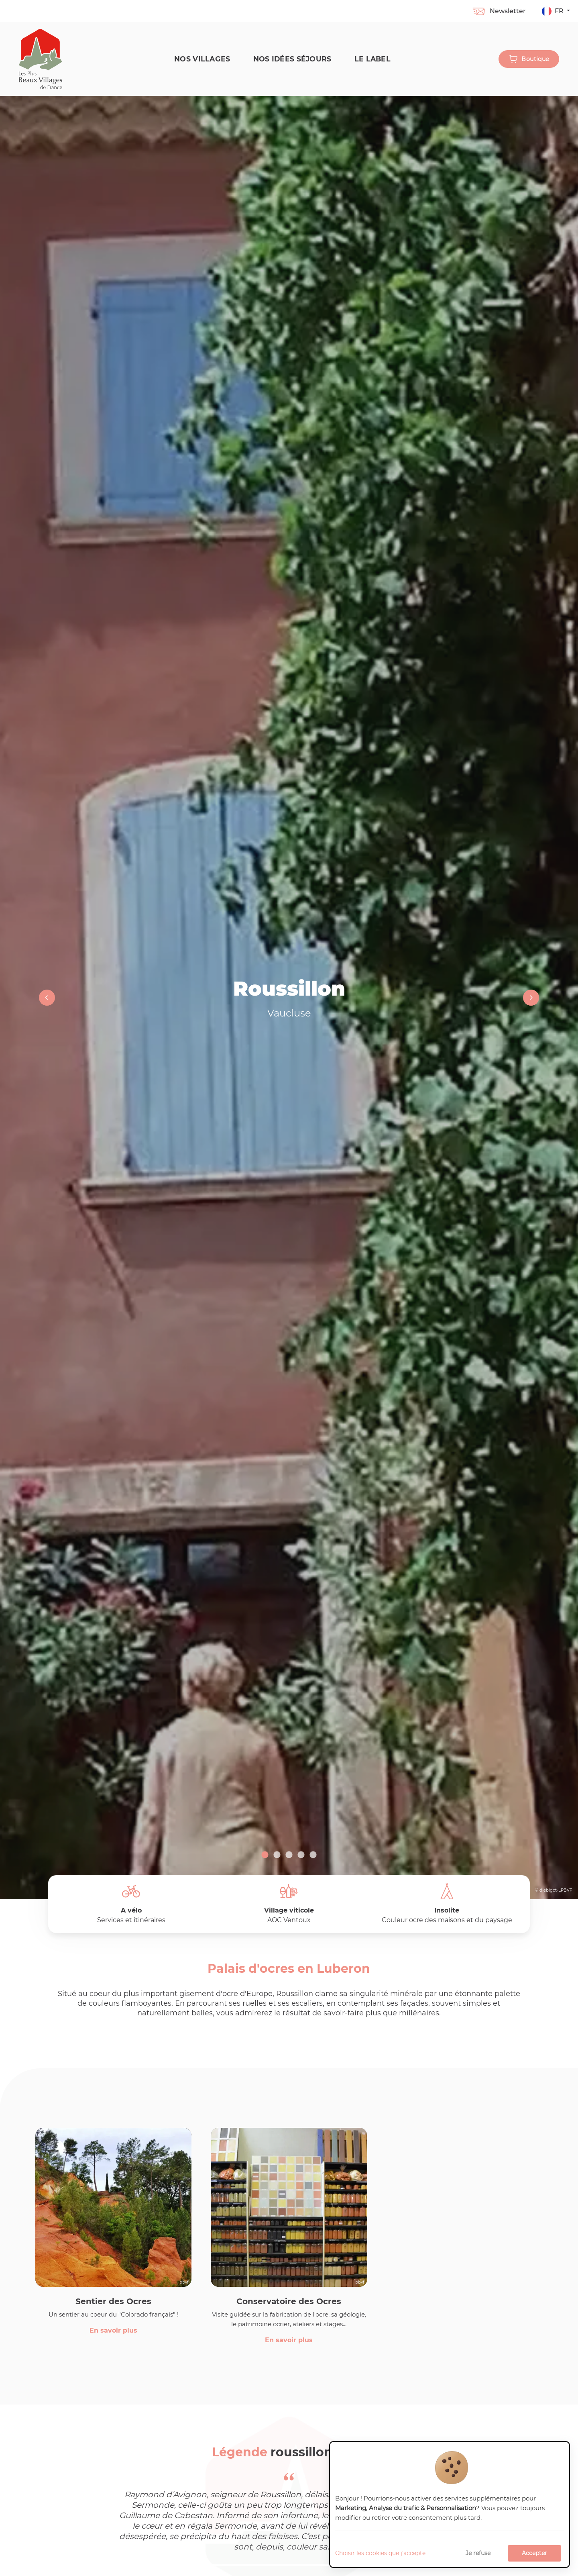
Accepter (534, 2553)
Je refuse (478, 2553)
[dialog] (449, 2504)
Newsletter (499, 11)
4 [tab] (301, 1855)
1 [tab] (265, 1855)
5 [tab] (313, 1855)
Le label (370, 59)
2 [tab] (277, 1855)
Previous (48, 998)
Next (530, 998)
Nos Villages (200, 59)
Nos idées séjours (290, 59)
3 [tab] (289, 1855)
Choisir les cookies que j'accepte (380, 2553)
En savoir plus (113, 2331)
